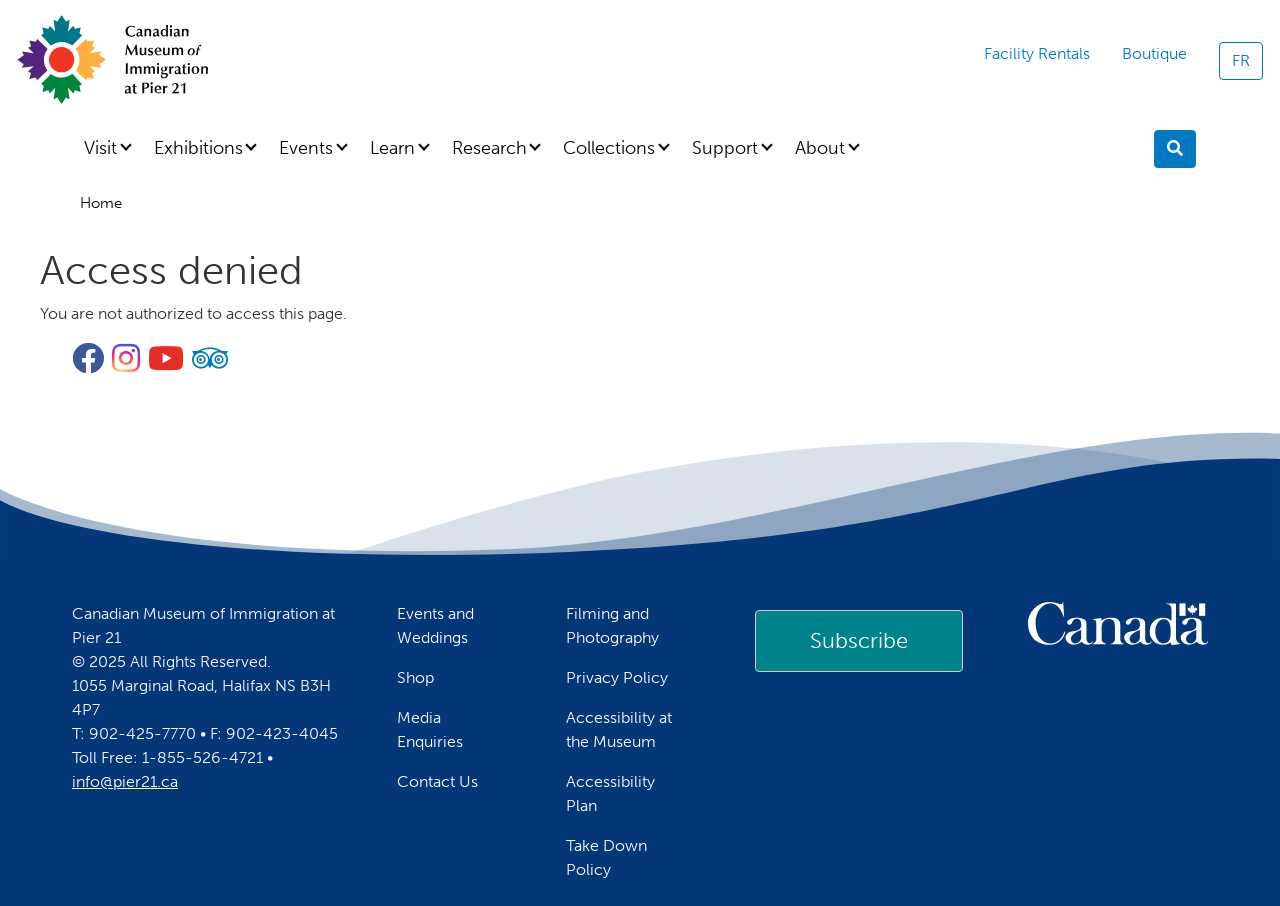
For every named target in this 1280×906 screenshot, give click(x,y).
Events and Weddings (435, 625)
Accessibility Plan (610, 793)
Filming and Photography (612, 625)
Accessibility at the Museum (619, 729)
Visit (100, 148)
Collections (609, 148)
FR (1241, 60)
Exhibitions (198, 148)
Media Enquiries (430, 729)
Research (489, 148)
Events (306, 148)
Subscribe (859, 640)
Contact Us (437, 781)
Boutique (1154, 53)
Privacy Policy (617, 677)
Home (101, 203)
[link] (859, 641)
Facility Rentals (1037, 53)
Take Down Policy (606, 857)
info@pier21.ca (125, 781)
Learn (392, 148)
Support (725, 148)
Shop (415, 677)
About (820, 148)
